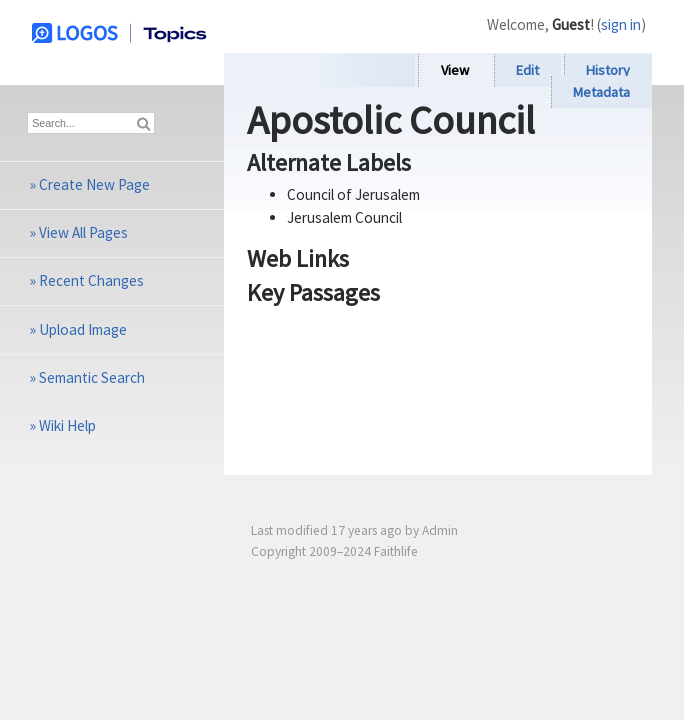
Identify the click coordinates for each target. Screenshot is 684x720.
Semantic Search (92, 377)
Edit (527, 70)
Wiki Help (67, 425)
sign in (621, 24)
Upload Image (83, 329)
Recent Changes (91, 280)
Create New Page (94, 184)
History (608, 70)
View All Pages (83, 232)
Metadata (601, 92)
